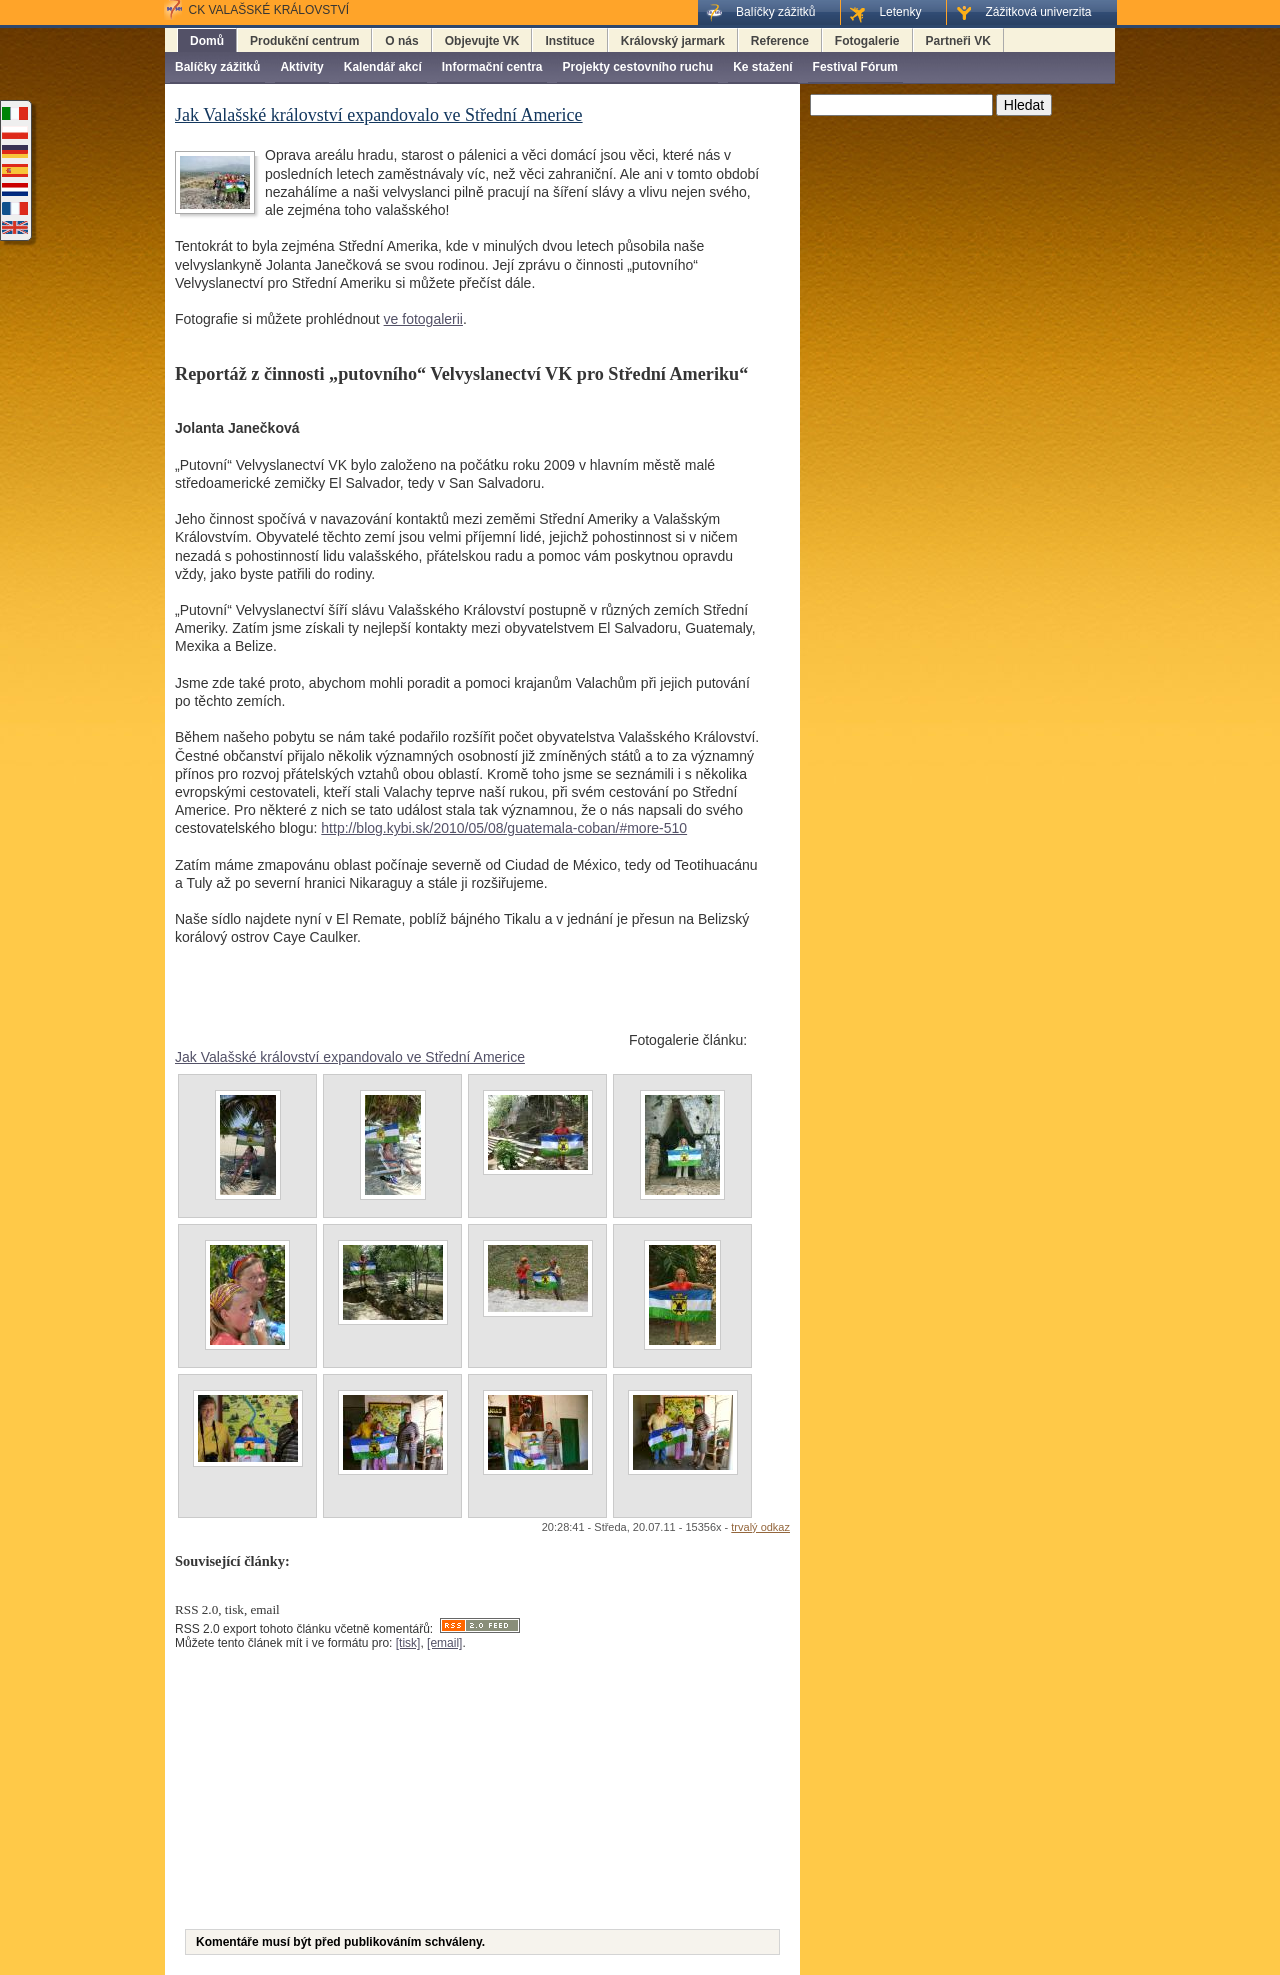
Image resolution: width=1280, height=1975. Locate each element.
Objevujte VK (482, 41)
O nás (401, 41)
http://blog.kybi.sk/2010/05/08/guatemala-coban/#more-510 (504, 828)
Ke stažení (762, 67)
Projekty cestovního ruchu (637, 67)
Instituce (569, 41)
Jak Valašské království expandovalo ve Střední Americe (350, 1057)
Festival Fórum (855, 67)
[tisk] (408, 1643)
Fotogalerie (867, 41)
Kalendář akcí (383, 67)
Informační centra (492, 67)
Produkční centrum (304, 41)
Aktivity (301, 67)
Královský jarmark (673, 41)
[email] (444, 1643)
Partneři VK (958, 41)
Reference (780, 41)
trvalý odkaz (760, 1527)
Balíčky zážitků (217, 67)
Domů (207, 41)
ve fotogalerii (423, 319)
